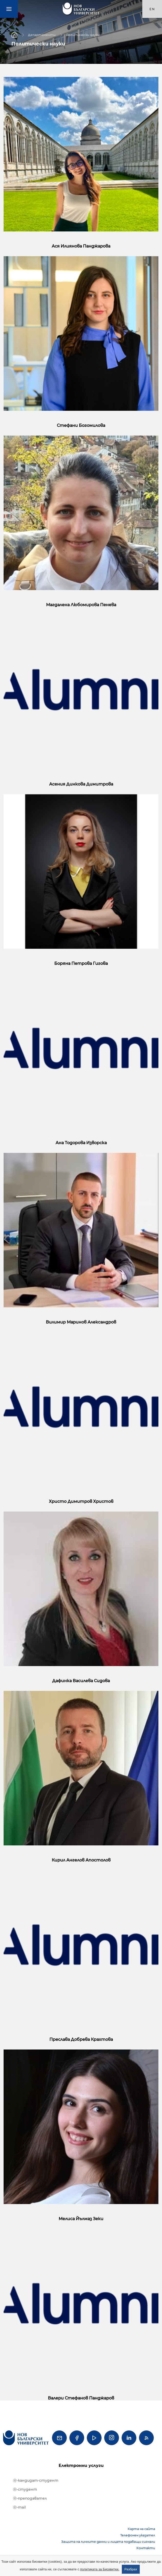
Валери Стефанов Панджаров (81, 2398)
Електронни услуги (81, 2465)
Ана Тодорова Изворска (81, 1142)
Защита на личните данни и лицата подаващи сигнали (108, 2542)
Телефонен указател (137, 2535)
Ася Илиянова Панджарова (81, 246)
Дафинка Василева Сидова (81, 1680)
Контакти (145, 2548)
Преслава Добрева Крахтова (81, 2039)
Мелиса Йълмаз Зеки (81, 2218)
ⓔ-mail (19, 2507)
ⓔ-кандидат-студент (35, 2480)
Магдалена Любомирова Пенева (81, 604)
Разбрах (130, 2569)
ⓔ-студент (25, 2489)
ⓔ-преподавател (30, 2498)
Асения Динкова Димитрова (81, 784)
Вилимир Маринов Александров (81, 1322)
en (152, 9)
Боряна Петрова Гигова (81, 963)
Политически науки (83, 35)
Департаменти (42, 35)
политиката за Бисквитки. (99, 2569)
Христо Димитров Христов (81, 1501)
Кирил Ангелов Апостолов (81, 1860)
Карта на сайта (141, 2529)
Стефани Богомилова (81, 425)
